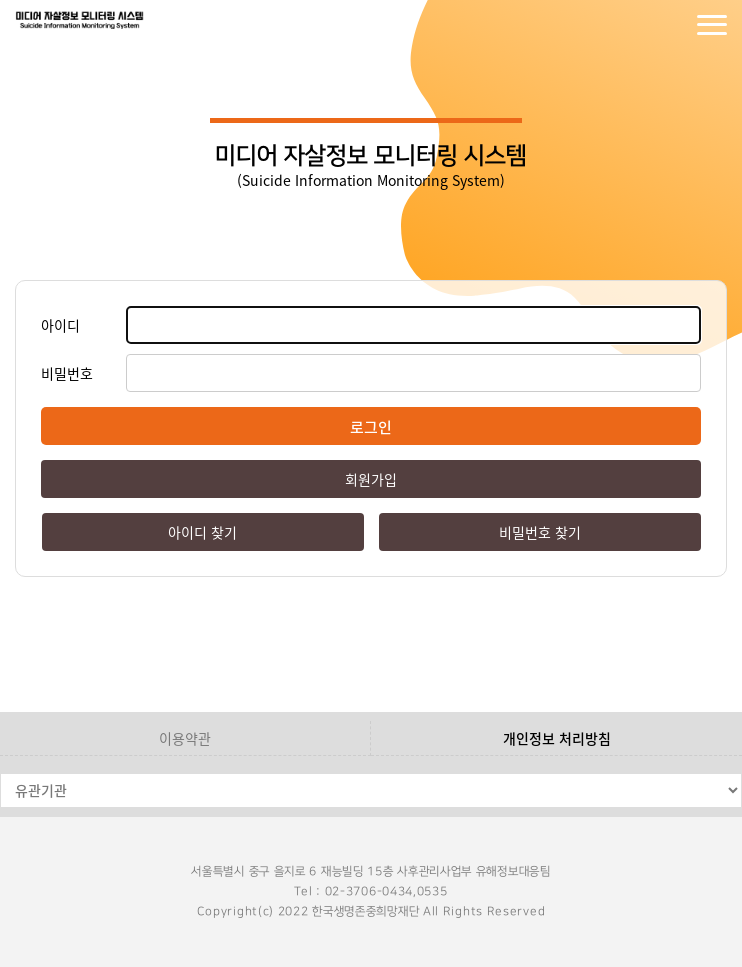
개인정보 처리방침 (557, 738)
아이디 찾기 (202, 532)
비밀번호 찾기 (540, 532)
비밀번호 (67, 373)
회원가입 (672, 25)
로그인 (632, 25)
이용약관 (185, 738)
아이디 (60, 325)
